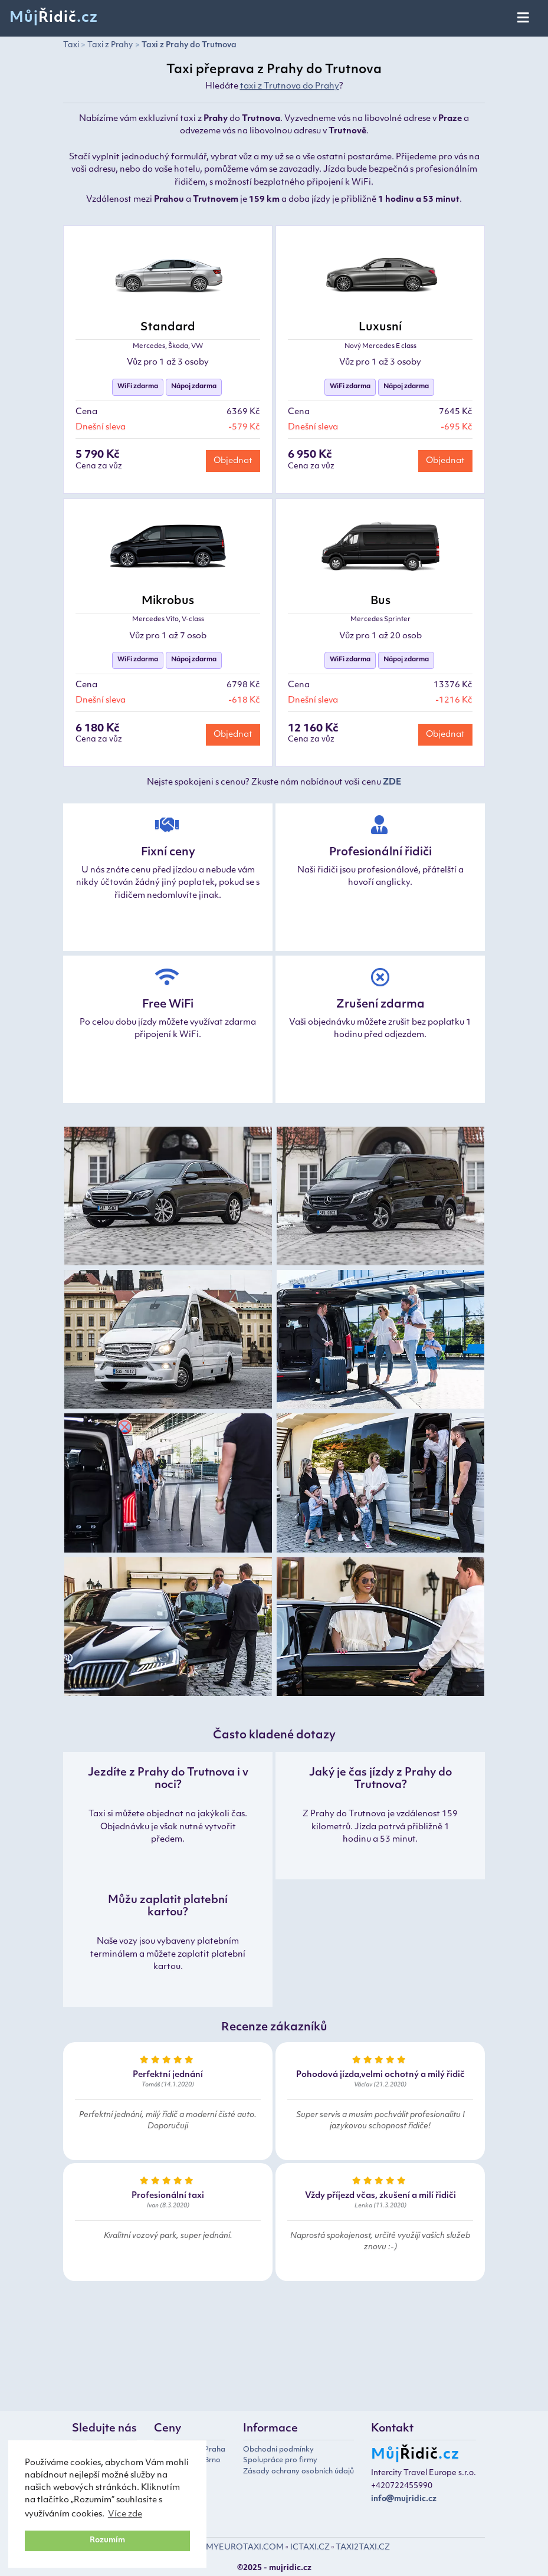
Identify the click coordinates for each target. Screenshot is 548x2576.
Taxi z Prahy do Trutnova (189, 45)
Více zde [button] (125, 2514)
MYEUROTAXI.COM (245, 2547)
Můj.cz (53, 18)
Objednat (233, 461)
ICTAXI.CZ (310, 2547)
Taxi (71, 45)
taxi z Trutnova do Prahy (289, 86)
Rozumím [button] (107, 2540)
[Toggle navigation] (524, 18)
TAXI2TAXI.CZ (363, 2547)
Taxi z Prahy (110, 45)
